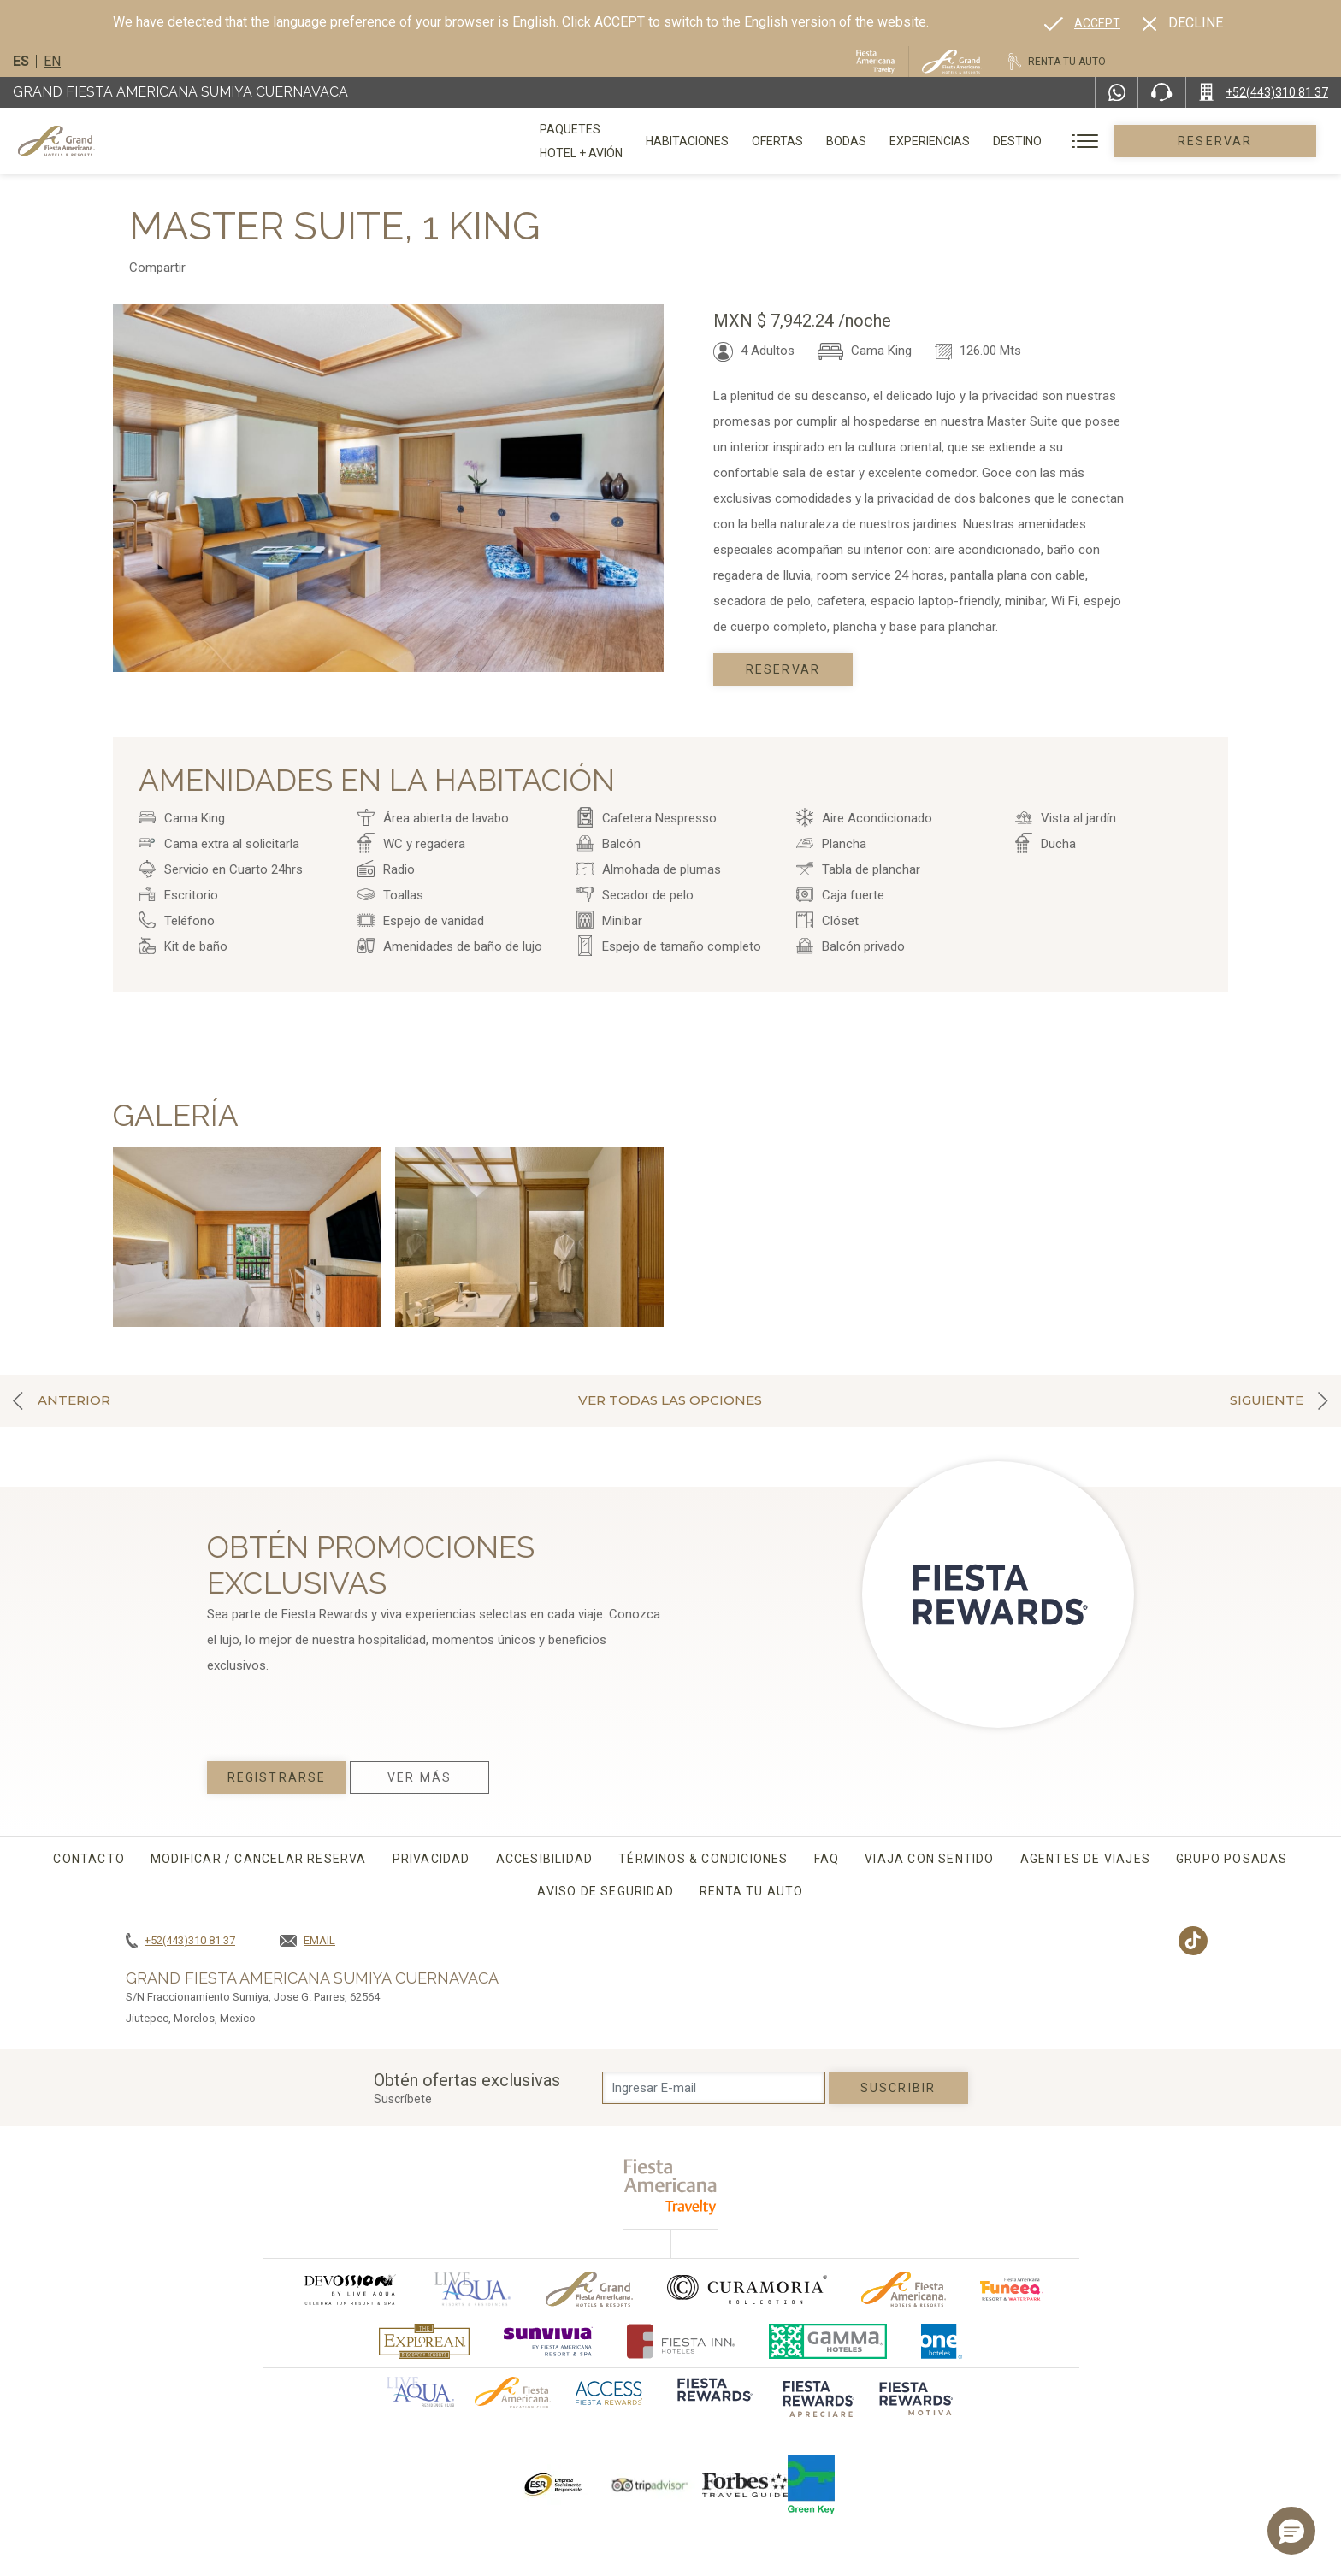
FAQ (827, 1859)
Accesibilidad (545, 1859)
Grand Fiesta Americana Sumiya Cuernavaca (180, 92)
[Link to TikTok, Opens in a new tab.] (1193, 1940)
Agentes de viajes (1085, 1859)
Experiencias (993, 141)
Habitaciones (750, 141)
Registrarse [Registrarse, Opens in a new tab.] (276, 1777)
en (52, 61)
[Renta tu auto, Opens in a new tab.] (1057, 61)
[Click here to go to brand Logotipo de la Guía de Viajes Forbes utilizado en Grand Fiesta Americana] (745, 2484)
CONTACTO (89, 1859)
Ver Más (419, 1777)
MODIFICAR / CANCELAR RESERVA (259, 1859)
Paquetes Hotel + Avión (613, 147)
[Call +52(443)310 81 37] (1263, 92)
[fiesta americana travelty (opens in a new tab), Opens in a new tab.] (670, 2186)
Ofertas (840, 141)
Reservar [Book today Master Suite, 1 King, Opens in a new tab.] (783, 669)
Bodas (909, 141)
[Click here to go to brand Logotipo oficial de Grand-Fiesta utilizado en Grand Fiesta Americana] (590, 2289)
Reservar (1246, 141)
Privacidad (431, 1859)
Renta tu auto (752, 1891)
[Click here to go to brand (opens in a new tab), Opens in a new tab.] (348, 2289)
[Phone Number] (1161, 92)
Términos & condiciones (703, 1859)
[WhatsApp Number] (1117, 92)
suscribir (898, 2088)
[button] (1291, 2531)
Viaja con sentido (929, 1859)
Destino (1080, 141)
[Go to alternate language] (1082, 23)
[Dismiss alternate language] (1182, 23)
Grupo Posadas (1232, 1859)
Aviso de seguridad (605, 1891)
